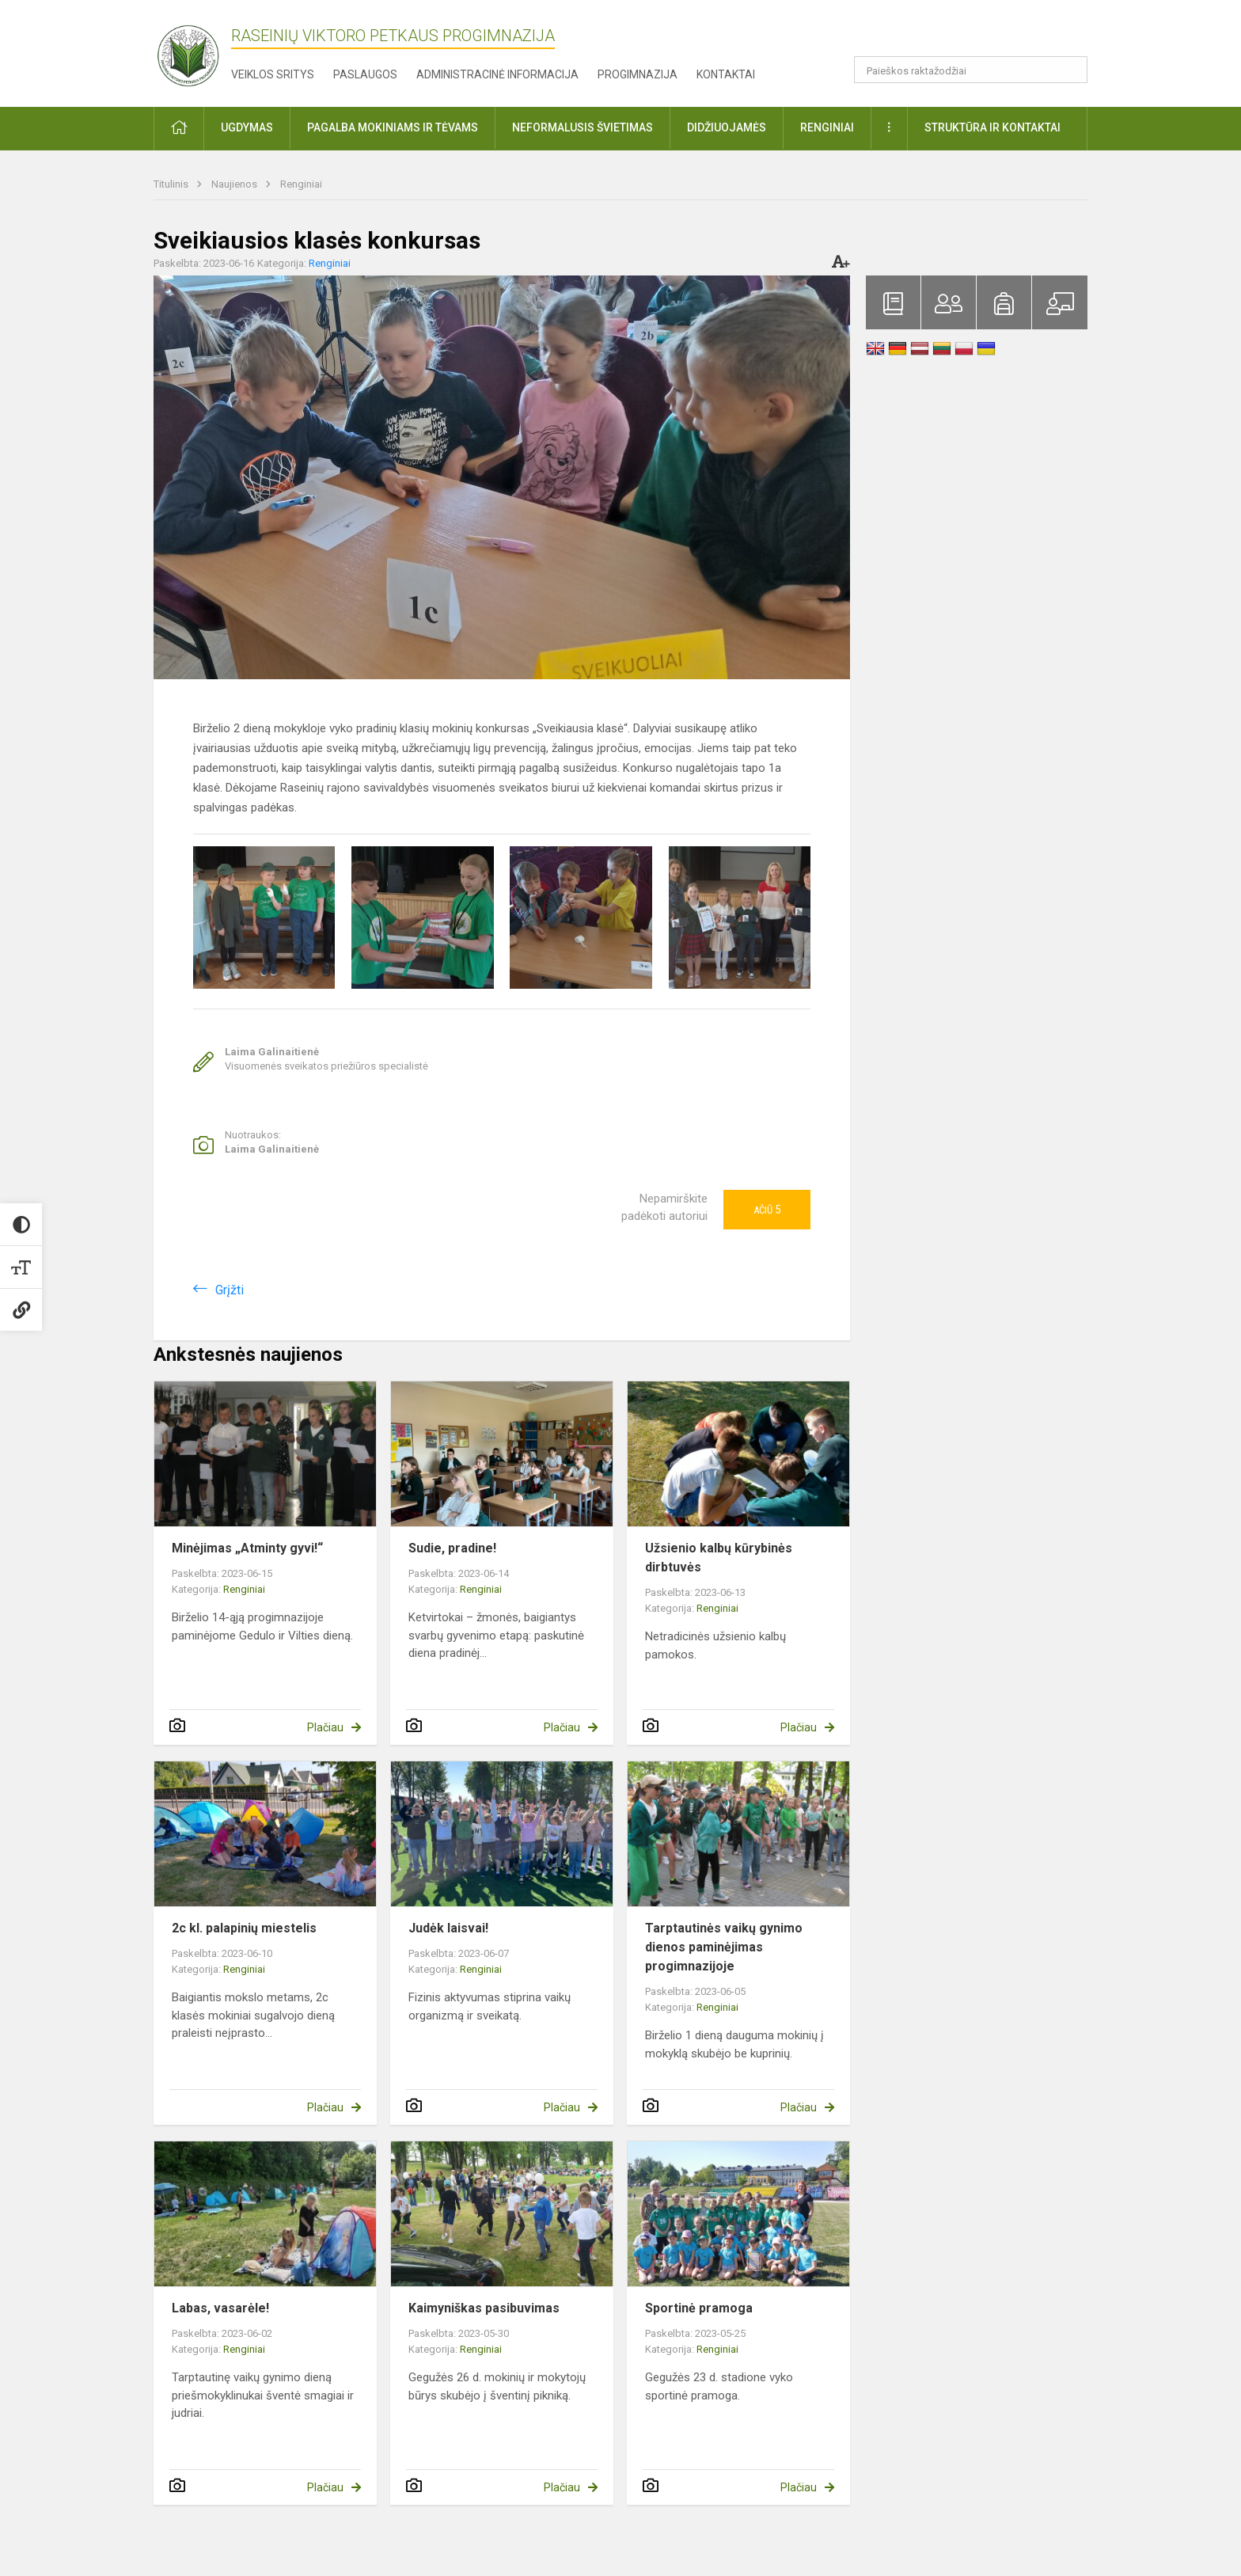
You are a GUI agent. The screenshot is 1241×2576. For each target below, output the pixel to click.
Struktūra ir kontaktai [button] (992, 127)
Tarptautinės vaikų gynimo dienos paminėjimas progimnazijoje (724, 1947)
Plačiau (325, 1727)
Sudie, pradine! (452, 1548)
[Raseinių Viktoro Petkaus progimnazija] (197, 50)
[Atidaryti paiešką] (1070, 69)
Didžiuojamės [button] (726, 127)
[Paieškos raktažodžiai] (970, 69)
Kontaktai (725, 74)
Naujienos (235, 184)
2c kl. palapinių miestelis (244, 1928)
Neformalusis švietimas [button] (582, 127)
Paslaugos (365, 74)
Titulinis (172, 184)
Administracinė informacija (497, 74)
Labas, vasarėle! (220, 2308)
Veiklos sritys (272, 74)
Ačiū (766, 1209)
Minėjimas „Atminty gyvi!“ (247, 1548)
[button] (979, 33)
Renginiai (301, 184)
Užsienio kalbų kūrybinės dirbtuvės (718, 1558)
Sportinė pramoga (699, 2308)
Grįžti (229, 1289)
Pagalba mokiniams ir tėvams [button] (392, 127)
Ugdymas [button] (247, 127)
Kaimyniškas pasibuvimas (484, 2308)
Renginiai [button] (827, 127)
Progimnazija (637, 74)
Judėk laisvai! (448, 1928)
